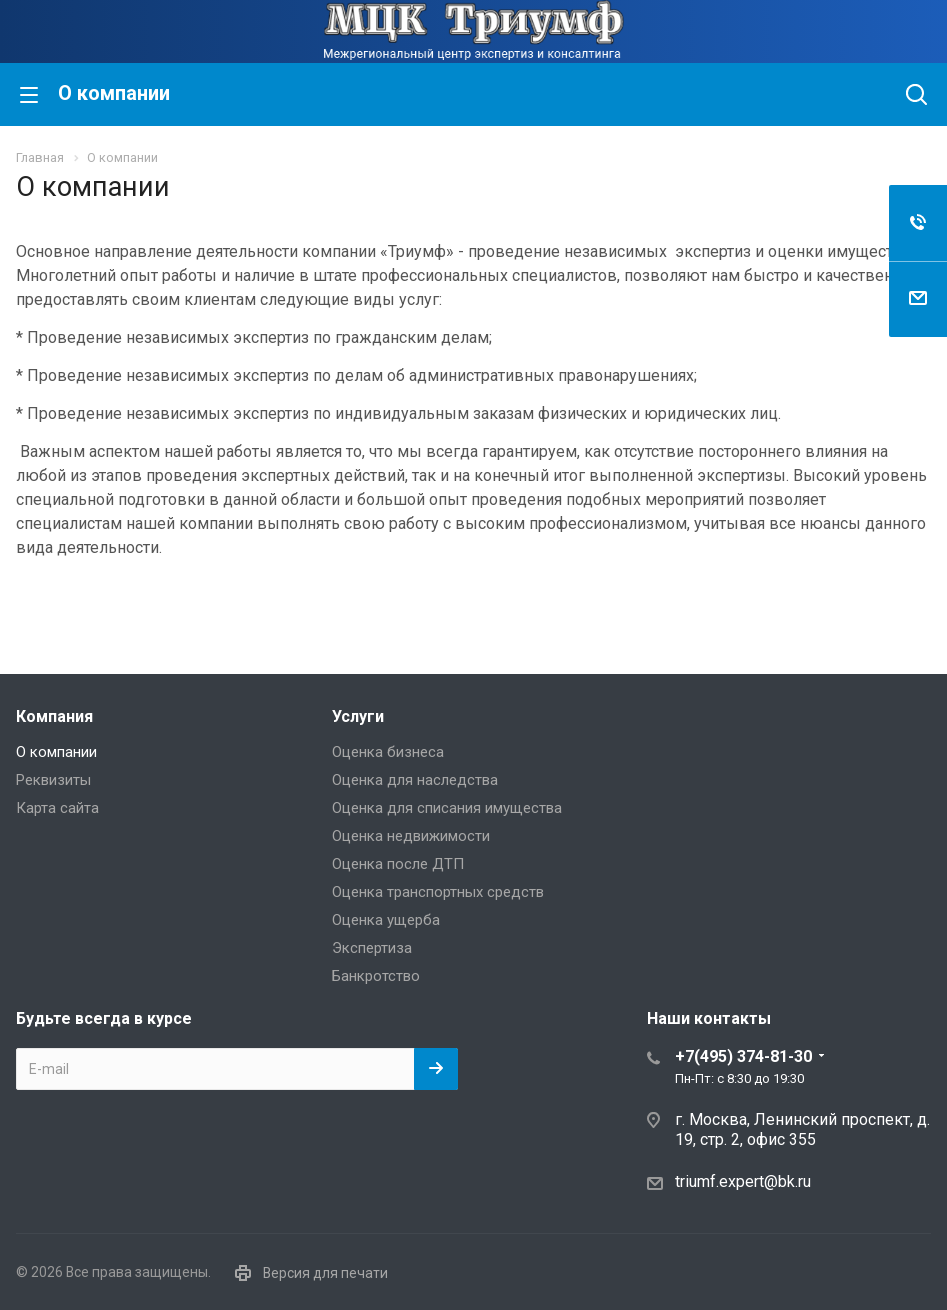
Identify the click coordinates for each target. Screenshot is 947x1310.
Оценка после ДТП (398, 864)
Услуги (358, 716)
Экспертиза (372, 948)
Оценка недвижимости (411, 836)
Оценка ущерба (386, 920)
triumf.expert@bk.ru (743, 1181)
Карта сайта (57, 808)
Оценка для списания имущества (447, 808)
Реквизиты (53, 780)
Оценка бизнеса (388, 752)
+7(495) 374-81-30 (743, 1056)
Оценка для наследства (415, 780)
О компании (56, 752)
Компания (54, 716)
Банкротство (376, 976)
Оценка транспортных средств (438, 892)
